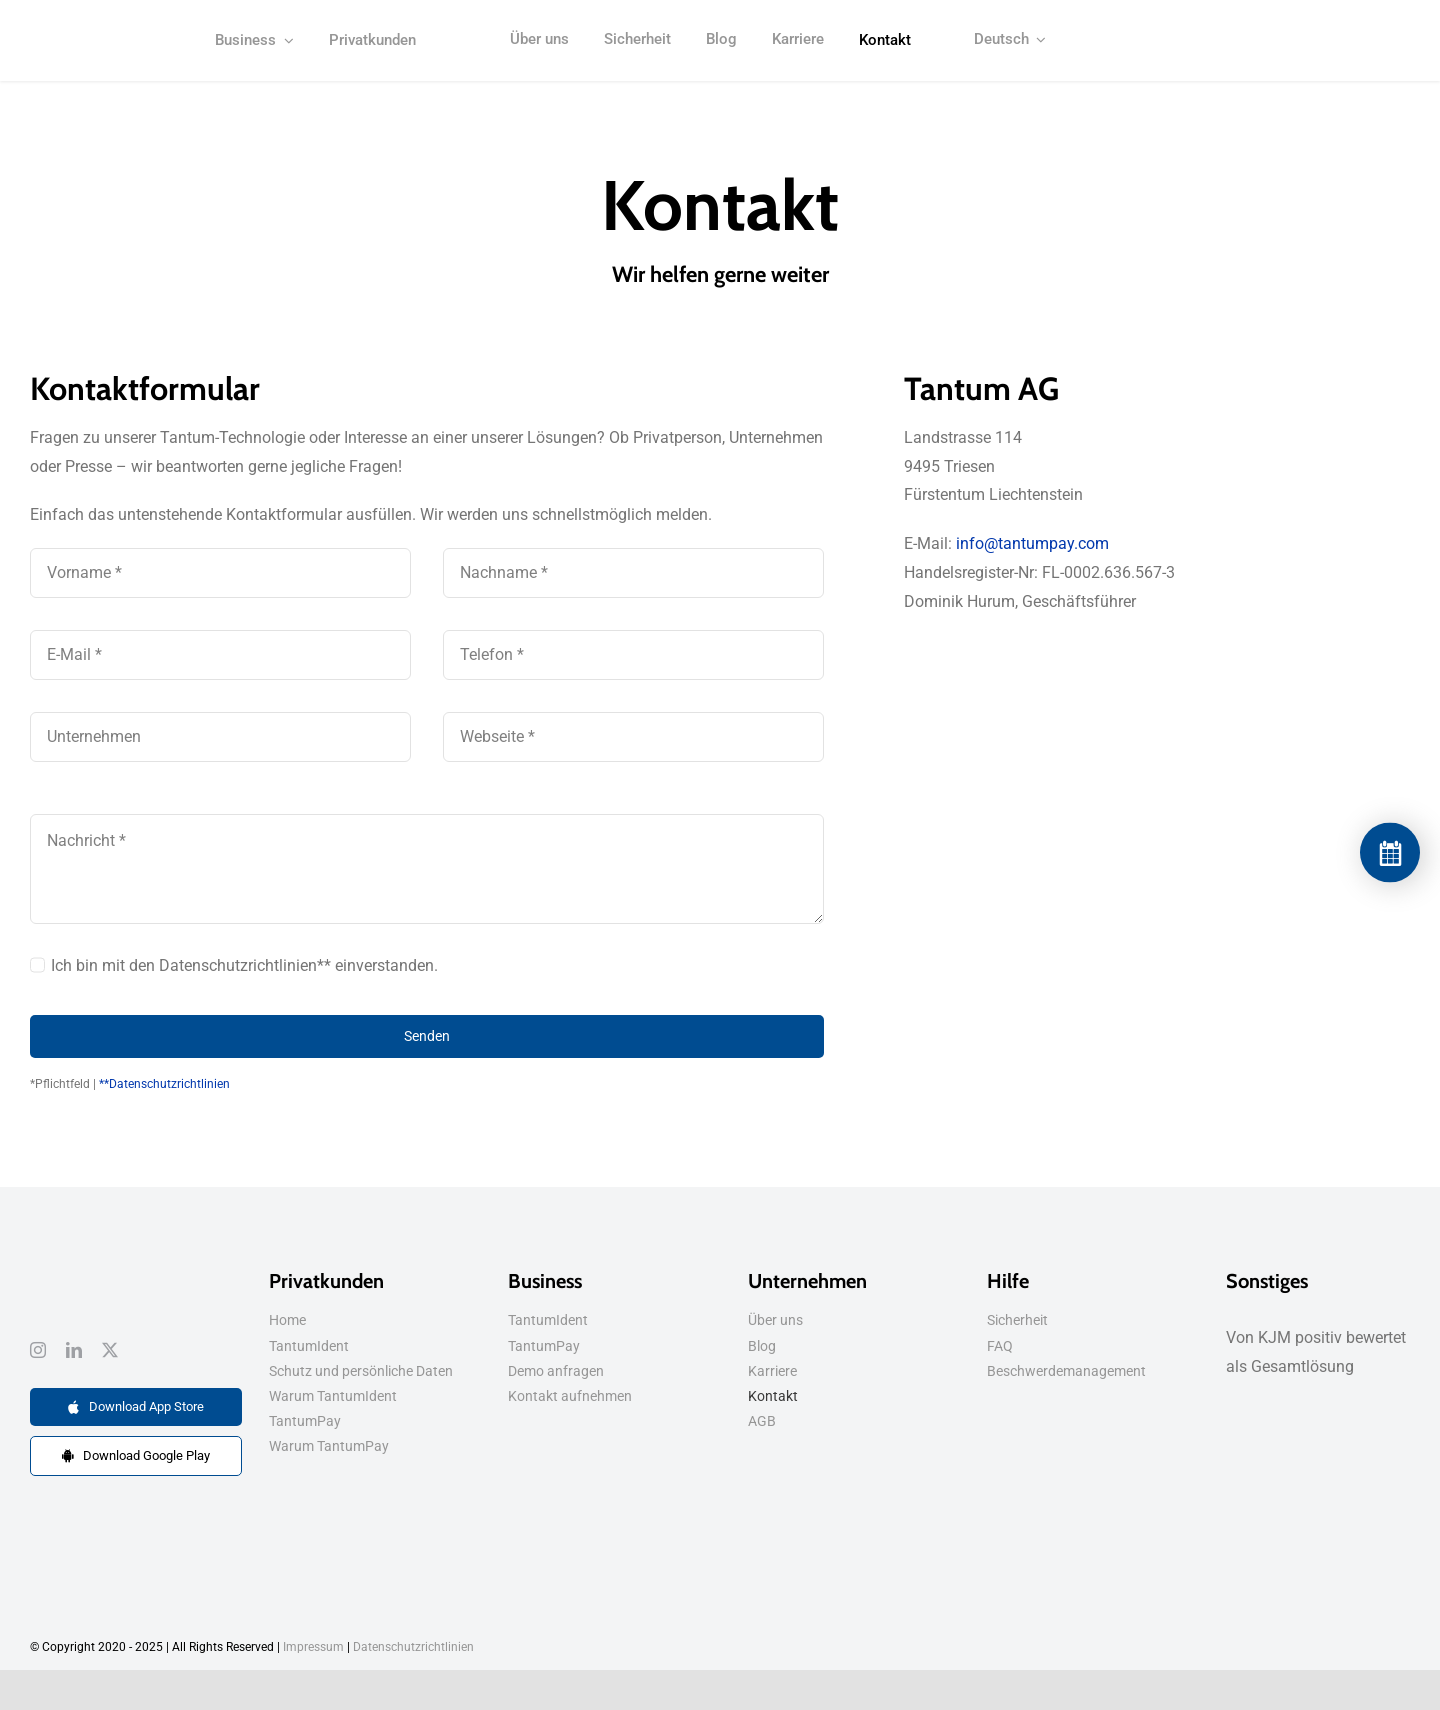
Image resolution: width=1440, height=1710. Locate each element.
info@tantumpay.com (1032, 543)
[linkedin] (74, 1350)
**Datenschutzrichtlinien (164, 1084)
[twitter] (110, 1350)
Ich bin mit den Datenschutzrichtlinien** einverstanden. (244, 965)
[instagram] (38, 1350)
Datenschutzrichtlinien (413, 1647)
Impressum (313, 1647)
